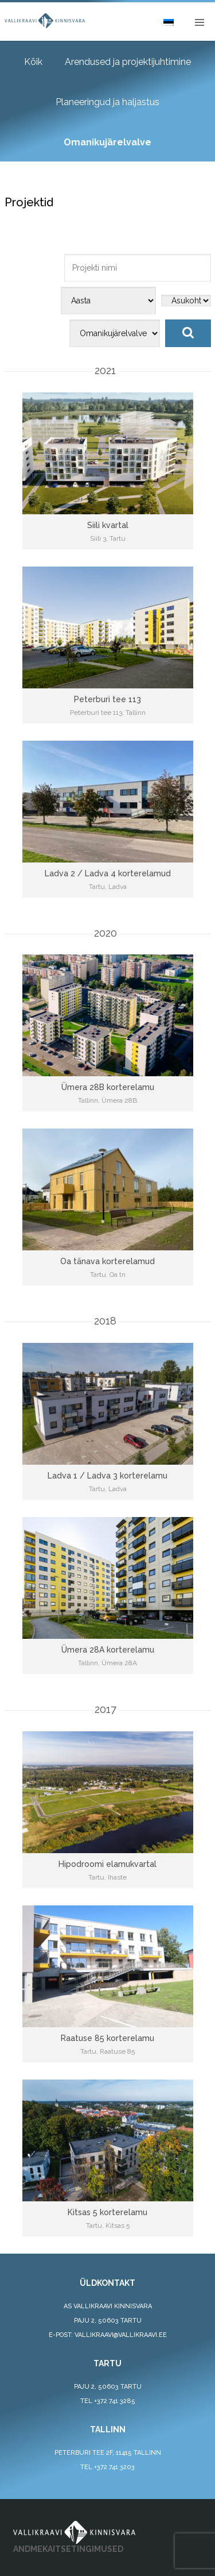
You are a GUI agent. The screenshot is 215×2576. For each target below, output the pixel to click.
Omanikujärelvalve (107, 142)
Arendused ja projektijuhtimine (128, 61)
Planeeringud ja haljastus (107, 102)
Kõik (33, 61)
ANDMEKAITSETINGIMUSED (68, 2549)
